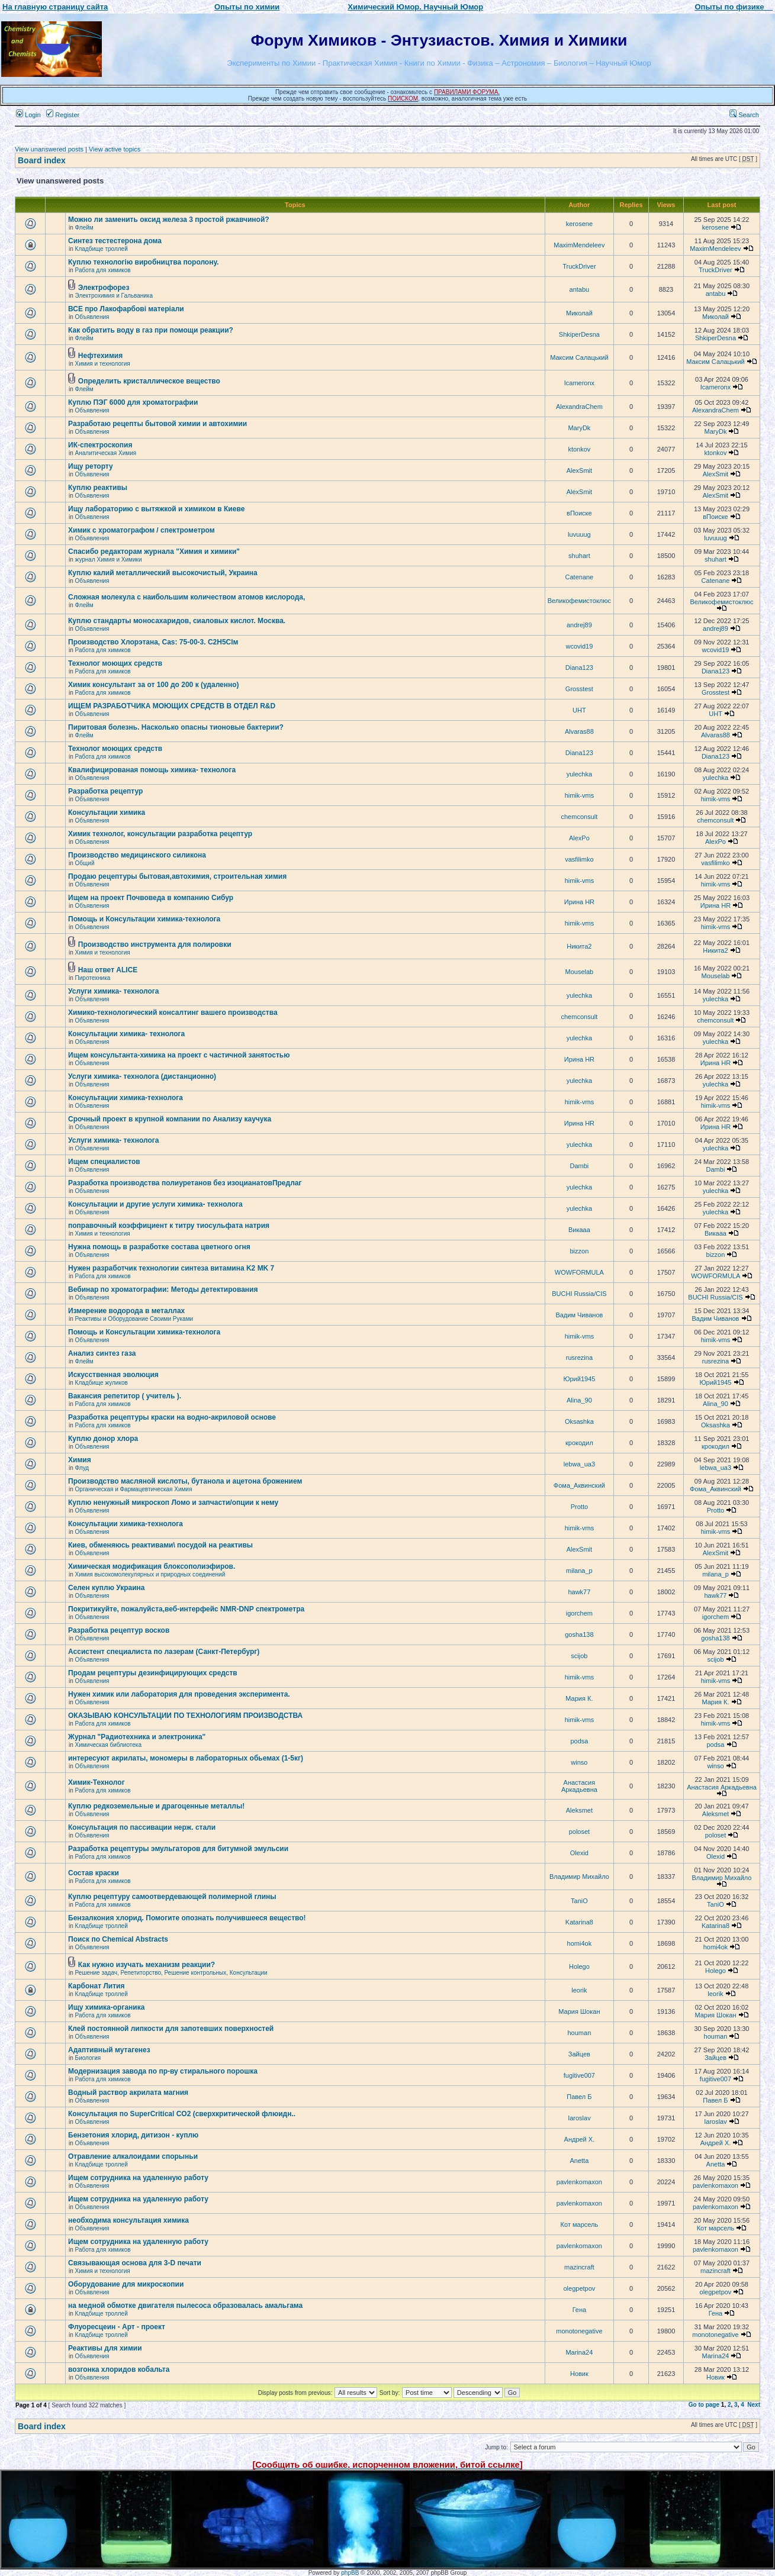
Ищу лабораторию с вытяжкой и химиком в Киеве (156, 509)
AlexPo (579, 838)
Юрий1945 (579, 1378)
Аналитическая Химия (106, 453)
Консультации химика (106, 812)
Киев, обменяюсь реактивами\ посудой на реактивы (160, 1545)
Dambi (579, 1165)
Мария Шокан (579, 2011)
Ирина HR (579, 901)
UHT (579, 710)
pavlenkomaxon (579, 2181)
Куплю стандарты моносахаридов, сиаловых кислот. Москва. (176, 621)
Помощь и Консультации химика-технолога (144, 919)
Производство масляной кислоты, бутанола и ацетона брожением (185, 1481)
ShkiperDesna (579, 334)
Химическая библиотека (108, 1745)
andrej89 (579, 624)
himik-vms (579, 795)
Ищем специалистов (104, 1162)
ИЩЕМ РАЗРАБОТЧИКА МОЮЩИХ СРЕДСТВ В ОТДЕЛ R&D (171, 706)
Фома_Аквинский (579, 1485)
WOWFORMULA (579, 1272)
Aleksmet (579, 1810)
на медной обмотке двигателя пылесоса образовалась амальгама (185, 2305)
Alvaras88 (579, 731)
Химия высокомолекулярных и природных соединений (150, 1574)
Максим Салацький (579, 357)
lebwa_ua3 (579, 1464)
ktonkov (579, 449)
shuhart (579, 555)
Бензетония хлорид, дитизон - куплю (133, 2135)
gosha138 (579, 1634)
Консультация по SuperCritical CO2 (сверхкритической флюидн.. (181, 2114)
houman (579, 2032)
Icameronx (579, 382)
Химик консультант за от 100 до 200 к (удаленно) (153, 685)
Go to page (704, 2404)
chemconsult (579, 816)
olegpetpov (579, 2288)
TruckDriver (579, 266)
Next (753, 2404)
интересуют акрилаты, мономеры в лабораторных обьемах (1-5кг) (185, 1758)
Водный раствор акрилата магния (128, 2092)
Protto (579, 1506)
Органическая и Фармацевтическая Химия (133, 1489)
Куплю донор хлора (103, 1438)
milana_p (579, 1570)
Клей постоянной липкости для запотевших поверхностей (171, 2028)
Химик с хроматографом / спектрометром (141, 530)
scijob (579, 1655)
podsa (579, 1741)
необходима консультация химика (128, 2220)
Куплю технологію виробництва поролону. (143, 262)
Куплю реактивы (97, 487)
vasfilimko (579, 859)
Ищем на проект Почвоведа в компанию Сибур (150, 898)
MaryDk (579, 427)
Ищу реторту (90, 466)
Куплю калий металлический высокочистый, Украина (163, 573)
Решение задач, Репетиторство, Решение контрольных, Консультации (171, 1972)
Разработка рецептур (105, 791)
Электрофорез (104, 287)
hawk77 (579, 1591)
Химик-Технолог (96, 1782)
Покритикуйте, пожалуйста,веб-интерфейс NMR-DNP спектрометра (186, 1609)
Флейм (84, 227)
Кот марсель (580, 2224)
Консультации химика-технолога (125, 1098)
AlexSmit (579, 470)
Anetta (579, 2160)
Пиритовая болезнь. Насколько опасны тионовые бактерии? (176, 727)
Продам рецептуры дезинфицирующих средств (152, 1673)
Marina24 (579, 2352)
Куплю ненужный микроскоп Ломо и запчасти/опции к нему (173, 1502)
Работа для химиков (103, 270)
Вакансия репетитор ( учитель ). (124, 1396)
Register (62, 114)
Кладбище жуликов (101, 1382)
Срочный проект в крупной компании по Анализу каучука (169, 1119)
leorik (579, 1990)
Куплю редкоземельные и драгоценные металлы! (156, 1806)
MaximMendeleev (579, 245)
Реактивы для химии (105, 2348)
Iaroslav (579, 2118)
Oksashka (579, 1421)
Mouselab (579, 971)
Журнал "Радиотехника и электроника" (136, 1737)
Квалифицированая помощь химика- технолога (152, 770)
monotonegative (579, 2331)
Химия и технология (102, 363)
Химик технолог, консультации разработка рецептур (160, 834)
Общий (85, 863)
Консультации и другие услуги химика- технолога (155, 1204)
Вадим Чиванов (579, 1314)
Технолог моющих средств (115, 663)
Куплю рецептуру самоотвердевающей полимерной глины (172, 1896)
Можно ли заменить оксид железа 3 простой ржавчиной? (168, 219)
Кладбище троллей (101, 249)
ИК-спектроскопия (100, 445)
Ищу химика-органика (106, 2007)
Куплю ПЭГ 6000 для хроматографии (133, 402)
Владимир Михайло (579, 1876)
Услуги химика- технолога (113, 991)
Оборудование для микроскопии (126, 2284)
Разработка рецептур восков (118, 1630)
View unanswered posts (49, 149)
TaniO (579, 1900)
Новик (579, 2373)
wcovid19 (579, 646)
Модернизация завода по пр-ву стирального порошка (163, 2071)
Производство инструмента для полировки (154, 944)
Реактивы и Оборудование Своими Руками (134, 1319)
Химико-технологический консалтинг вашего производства (173, 1012)
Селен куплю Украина (106, 1588)
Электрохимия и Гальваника (114, 295)
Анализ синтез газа (102, 1353)
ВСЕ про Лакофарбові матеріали (126, 309)
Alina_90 (579, 1400)
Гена (580, 2309)
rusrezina (579, 1357)
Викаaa (579, 1229)
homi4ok (579, 1943)
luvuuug (579, 534)
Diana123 (579, 667)
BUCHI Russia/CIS (579, 1293)
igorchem (579, 1613)
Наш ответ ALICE (108, 970)
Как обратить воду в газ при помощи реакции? (150, 330)
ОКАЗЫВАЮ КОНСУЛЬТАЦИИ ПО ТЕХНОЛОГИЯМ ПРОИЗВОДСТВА (185, 1715)
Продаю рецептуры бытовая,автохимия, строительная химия (177, 876)
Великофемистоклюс (579, 600)
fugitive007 (579, 2075)
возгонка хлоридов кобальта (118, 2369)
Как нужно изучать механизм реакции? (146, 1965)
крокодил (579, 1442)
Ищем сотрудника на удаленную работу (138, 2178)
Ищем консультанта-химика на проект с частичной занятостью (179, 1055)
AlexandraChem (579, 406)
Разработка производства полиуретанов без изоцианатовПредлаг (184, 1183)
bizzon (579, 1251)
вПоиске (579, 513)
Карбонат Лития (96, 1986)
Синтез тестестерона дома (115, 241)
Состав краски (93, 1873)
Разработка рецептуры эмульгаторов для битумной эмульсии (178, 1849)
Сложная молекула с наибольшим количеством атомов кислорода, (186, 597)
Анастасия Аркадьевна (579, 1786)
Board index (42, 160)
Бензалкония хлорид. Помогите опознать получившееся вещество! (187, 1918)
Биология (88, 2058)
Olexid (579, 1852)
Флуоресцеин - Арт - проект (116, 2327)
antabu (580, 289)
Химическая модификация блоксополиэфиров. (151, 1566)
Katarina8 (579, 1922)
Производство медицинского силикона (137, 855)
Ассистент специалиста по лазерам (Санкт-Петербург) (163, 1652)
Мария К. (579, 1698)
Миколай (579, 313)
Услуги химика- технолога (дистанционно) (142, 1076)
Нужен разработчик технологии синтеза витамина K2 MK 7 (171, 1268)
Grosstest (579, 688)
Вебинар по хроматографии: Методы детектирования (163, 1289)
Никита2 (579, 946)
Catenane (579, 577)
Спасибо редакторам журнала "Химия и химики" (154, 551)
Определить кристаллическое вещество (149, 381)
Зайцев (579, 2054)
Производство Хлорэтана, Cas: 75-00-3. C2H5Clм (153, 642)
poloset (579, 1831)
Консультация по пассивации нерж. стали (142, 1827)
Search (744, 114)
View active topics (114, 149)
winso (579, 1762)
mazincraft (579, 2267)
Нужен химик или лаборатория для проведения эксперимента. (179, 1694)
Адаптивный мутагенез (109, 2050)
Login (28, 114)
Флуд (82, 1468)
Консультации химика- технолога (126, 1034)
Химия (79, 1460)
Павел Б (579, 2096)
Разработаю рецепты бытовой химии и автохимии (157, 424)
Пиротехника (93, 978)
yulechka (579, 774)
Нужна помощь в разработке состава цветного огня (159, 1247)
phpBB (350, 2572)
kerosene (579, 223)
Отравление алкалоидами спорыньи (133, 2156)
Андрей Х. (579, 2139)
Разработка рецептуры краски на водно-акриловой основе (172, 1417)
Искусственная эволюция (113, 1375)
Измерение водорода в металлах (126, 1311)
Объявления (92, 317)
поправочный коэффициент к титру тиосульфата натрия (168, 1225)
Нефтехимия (100, 356)
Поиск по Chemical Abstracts (118, 1939)
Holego (579, 1966)
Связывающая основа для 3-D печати (134, 2263)
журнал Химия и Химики (108, 559)
